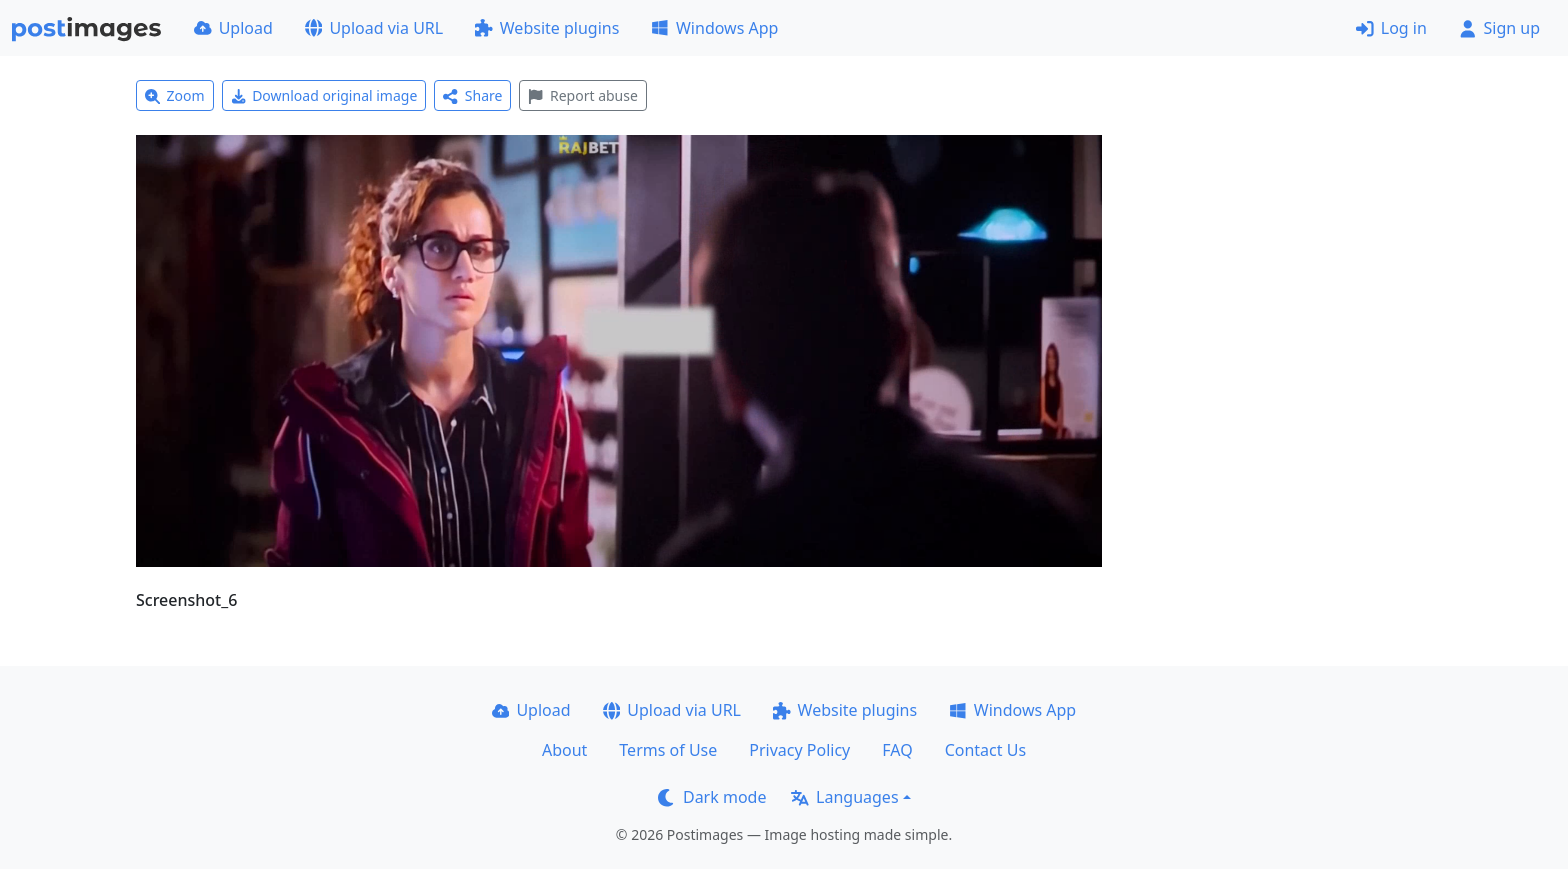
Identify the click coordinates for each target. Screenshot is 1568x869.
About (564, 750)
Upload (233, 28)
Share (472, 95)
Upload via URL (374, 28)
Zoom (175, 95)
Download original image (324, 95)
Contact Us (985, 750)
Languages (844, 797)
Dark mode (712, 797)
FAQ (897, 750)
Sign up (1499, 28)
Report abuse (582, 95)
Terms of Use (668, 750)
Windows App (714, 28)
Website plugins (547, 28)
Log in (1391, 28)
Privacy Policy (799, 750)
